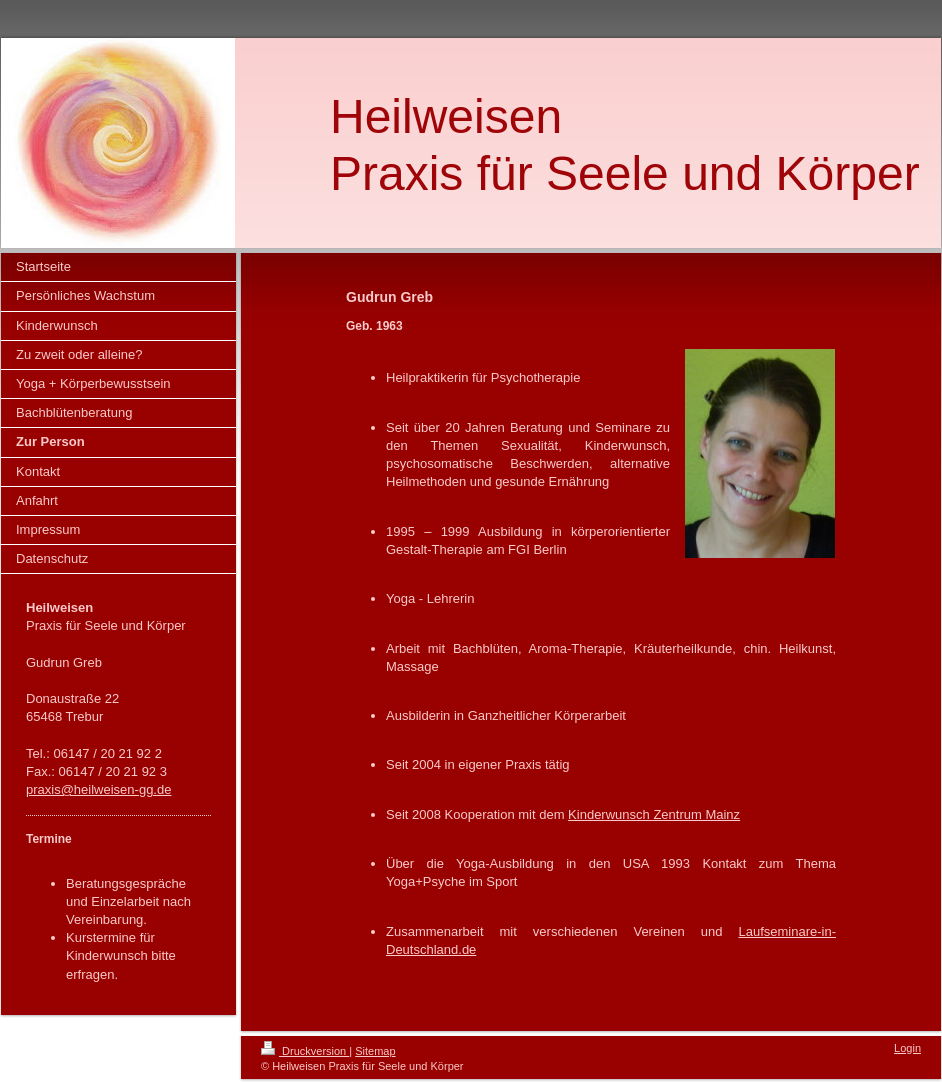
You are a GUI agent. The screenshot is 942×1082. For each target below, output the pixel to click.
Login (907, 1048)
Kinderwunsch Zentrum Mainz (654, 814)
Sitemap (375, 1051)
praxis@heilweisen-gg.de (98, 789)
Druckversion (305, 1051)
